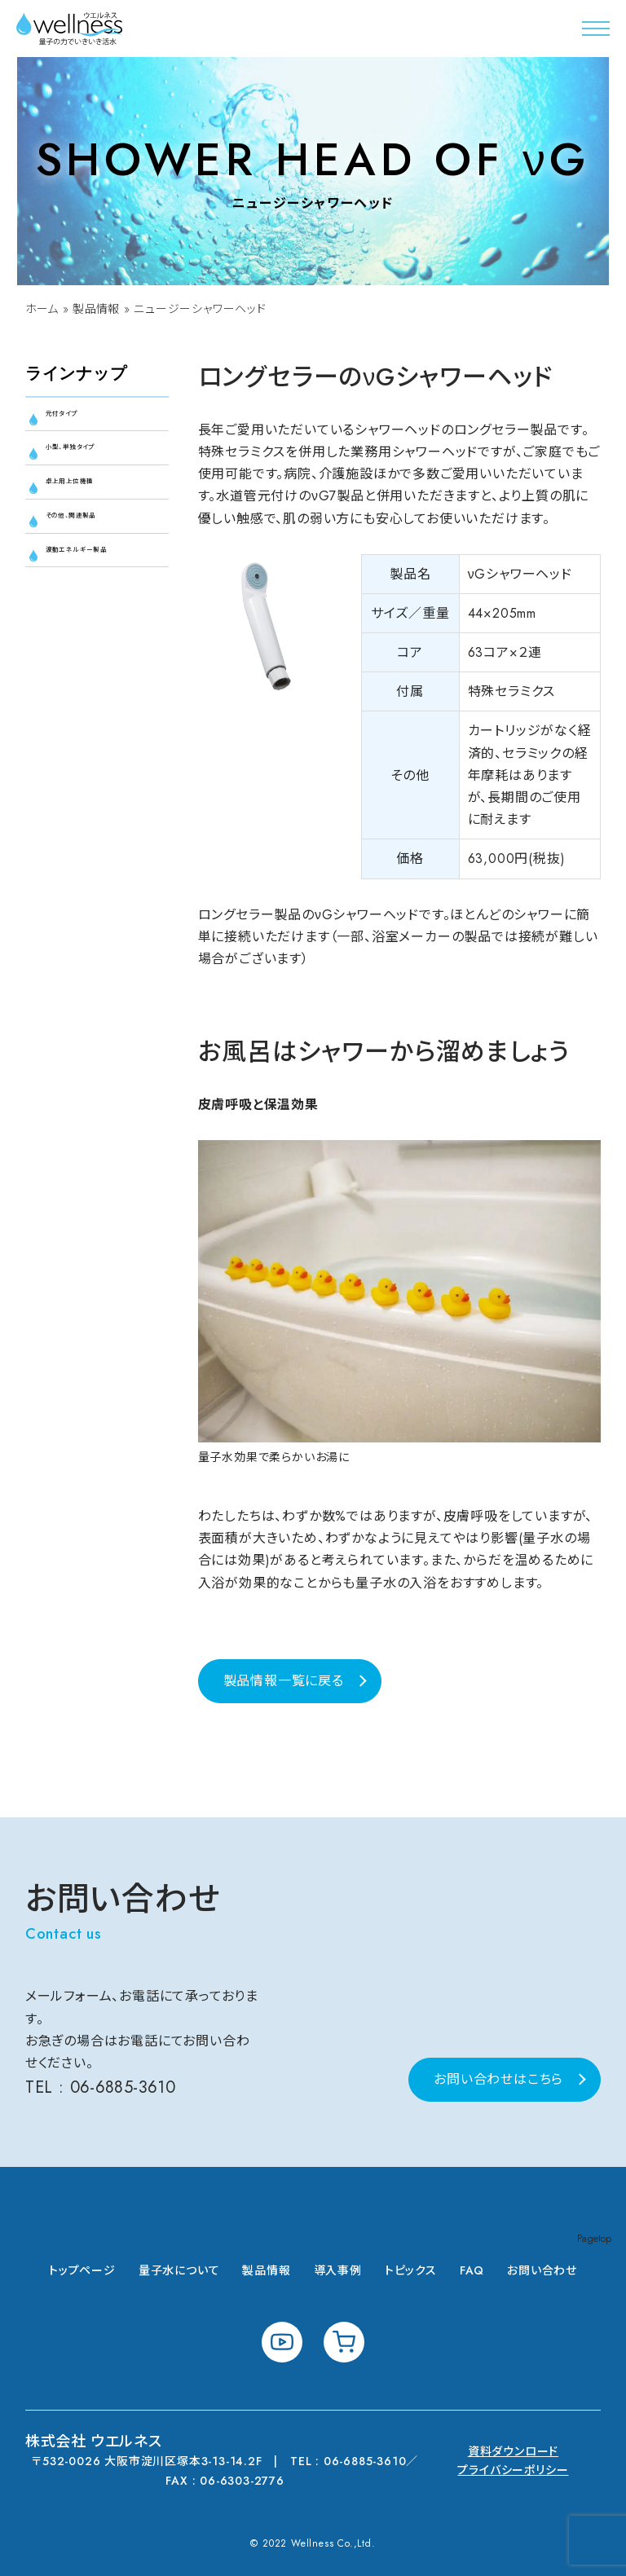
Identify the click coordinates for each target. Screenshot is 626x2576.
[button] (596, 28)
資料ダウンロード (513, 2451)
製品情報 (98, 309)
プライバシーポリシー (512, 2470)
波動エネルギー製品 (99, 601)
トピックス (411, 2270)
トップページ (82, 2270)
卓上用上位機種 (94, 505)
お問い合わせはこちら (498, 2079)
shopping (344, 2342)
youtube (282, 2342)
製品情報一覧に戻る (283, 1680)
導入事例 (338, 2270)
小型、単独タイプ (95, 461)
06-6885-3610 (125, 2087)
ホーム (42, 309)
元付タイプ (78, 418)
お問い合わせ (542, 2270)
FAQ (472, 2270)
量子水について (179, 2270)
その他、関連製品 (96, 548)
